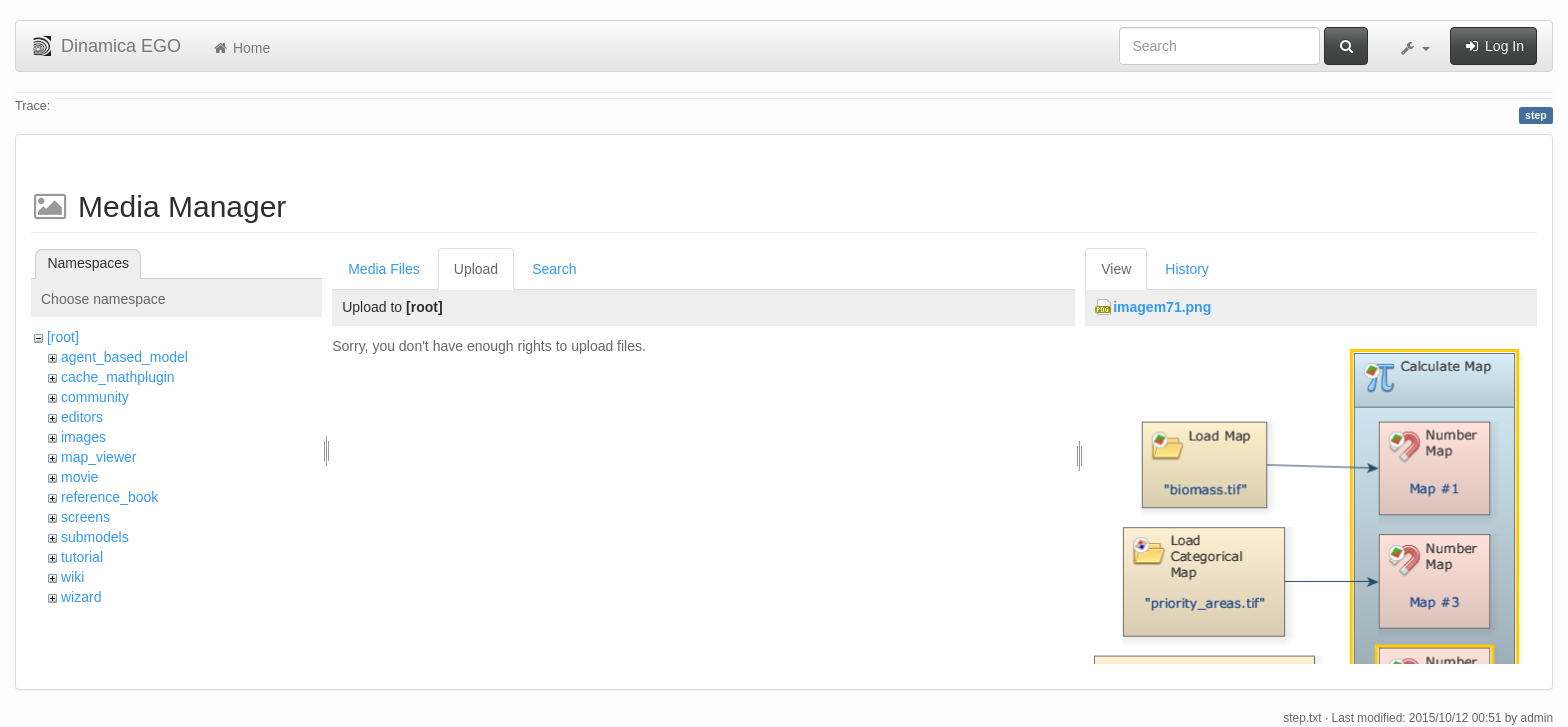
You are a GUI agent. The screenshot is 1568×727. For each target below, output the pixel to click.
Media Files (384, 269)
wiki (72, 577)
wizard (81, 597)
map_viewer (98, 457)
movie (79, 477)
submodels (95, 537)
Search (554, 269)
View (1116, 269)
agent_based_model (124, 357)
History (1187, 269)
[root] (63, 337)
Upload (476, 269)
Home (240, 48)
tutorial (82, 557)
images (83, 437)
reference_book (109, 497)
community (95, 397)
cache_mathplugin (118, 377)
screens (85, 517)
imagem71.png (1162, 307)
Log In (1493, 46)
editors (82, 417)
